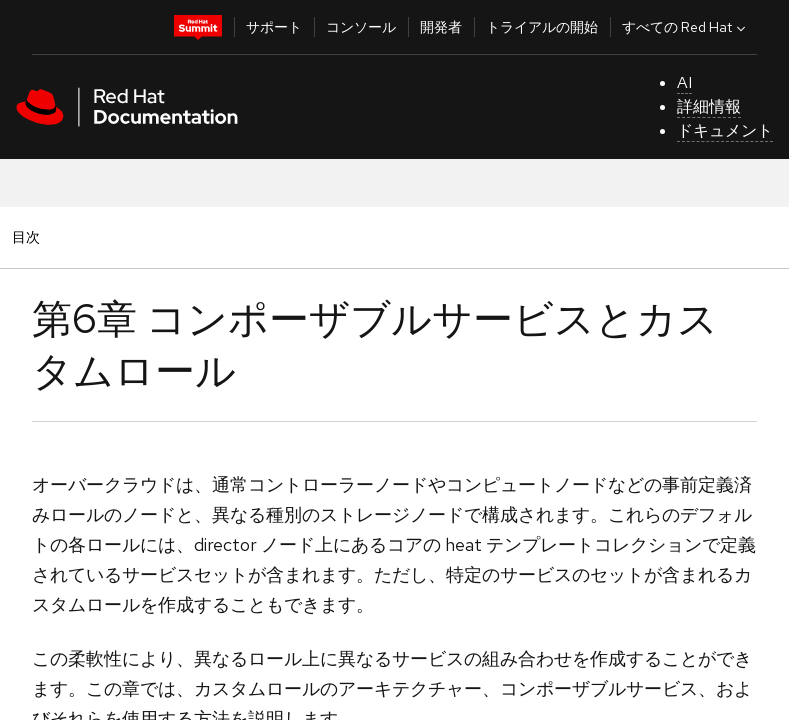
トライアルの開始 (542, 27)
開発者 (441, 27)
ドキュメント (725, 130)
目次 (29, 236)
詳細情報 (709, 106)
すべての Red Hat (686, 27)
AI (684, 82)
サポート (274, 27)
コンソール (361, 27)
